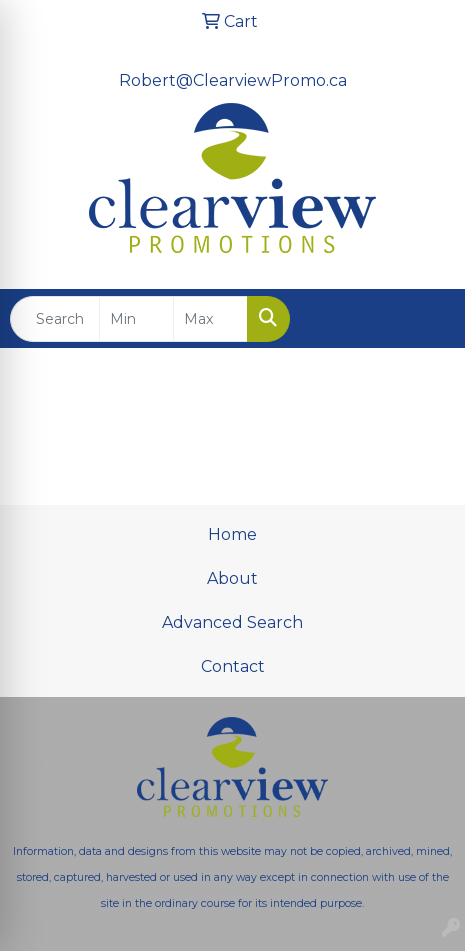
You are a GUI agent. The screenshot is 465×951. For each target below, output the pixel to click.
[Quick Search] (55, 319)
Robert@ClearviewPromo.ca (233, 80)
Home (232, 534)
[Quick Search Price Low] (136, 319)
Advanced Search (232, 622)
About (232, 578)
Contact (233, 666)
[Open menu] (425, 319)
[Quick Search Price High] (210, 319)
